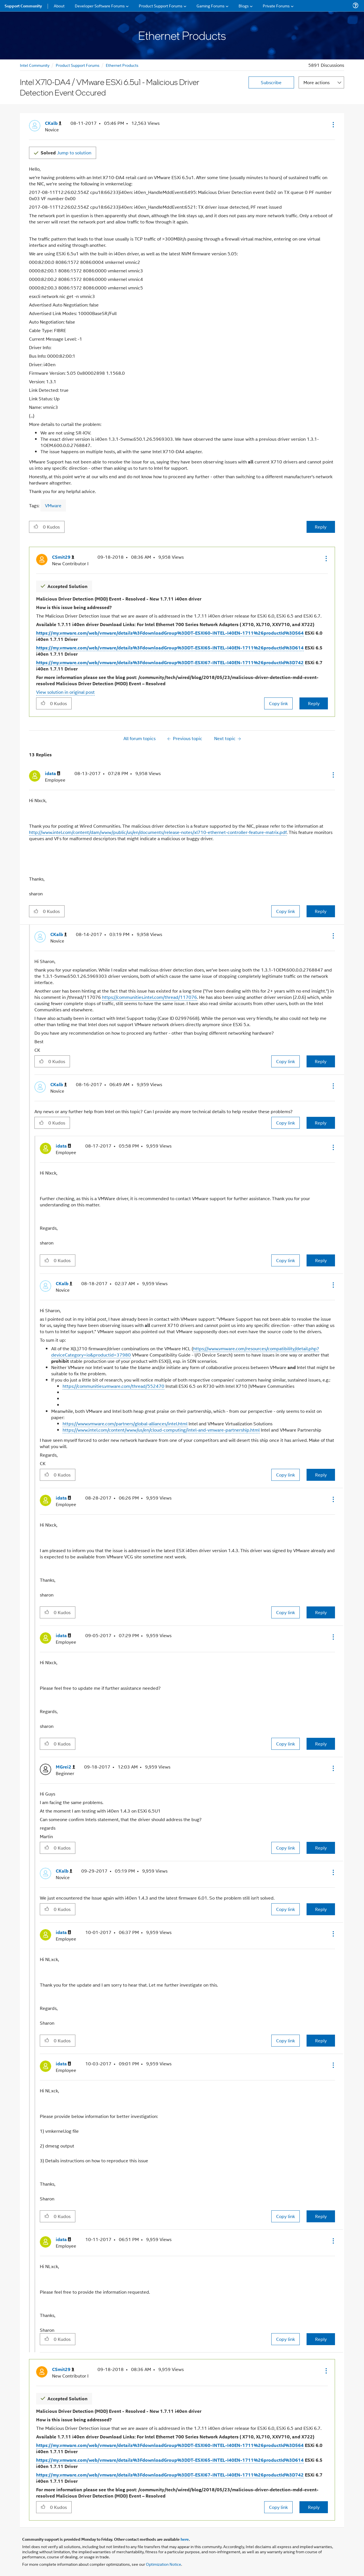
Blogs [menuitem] (244, 6)
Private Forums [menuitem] (276, 6)
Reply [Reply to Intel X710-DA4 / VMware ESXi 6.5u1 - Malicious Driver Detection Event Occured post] (320, 526)
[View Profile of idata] (52, 773)
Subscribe (271, 82)
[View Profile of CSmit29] (63, 557)
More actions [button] (316, 82)
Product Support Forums (78, 65)
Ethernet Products (122, 65)
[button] (333, 124)
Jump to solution (66, 152)
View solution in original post (65, 692)
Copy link (278, 703)
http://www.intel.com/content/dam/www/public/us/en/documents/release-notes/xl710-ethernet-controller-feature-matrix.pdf (158, 832)
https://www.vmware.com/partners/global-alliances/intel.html (125, 1423)
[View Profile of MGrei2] (65, 1767)
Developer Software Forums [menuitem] (100, 6)
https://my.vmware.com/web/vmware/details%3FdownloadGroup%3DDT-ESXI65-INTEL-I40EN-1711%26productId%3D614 (170, 647)
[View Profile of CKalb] (53, 123)
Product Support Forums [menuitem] (161, 6)
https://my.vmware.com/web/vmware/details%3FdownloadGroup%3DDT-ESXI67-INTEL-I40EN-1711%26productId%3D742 (170, 662)
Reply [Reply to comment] (314, 703)
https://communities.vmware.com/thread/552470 (113, 1386)
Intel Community (34, 65)
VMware (53, 505)
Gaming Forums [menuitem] (211, 6)
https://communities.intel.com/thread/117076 (149, 997)
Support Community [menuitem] (23, 6)
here (185, 2539)
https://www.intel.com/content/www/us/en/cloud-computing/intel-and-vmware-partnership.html (161, 1429)
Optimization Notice (163, 2564)
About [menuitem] (59, 6)
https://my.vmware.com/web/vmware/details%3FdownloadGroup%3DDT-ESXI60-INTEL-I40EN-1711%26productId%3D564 (170, 632)
